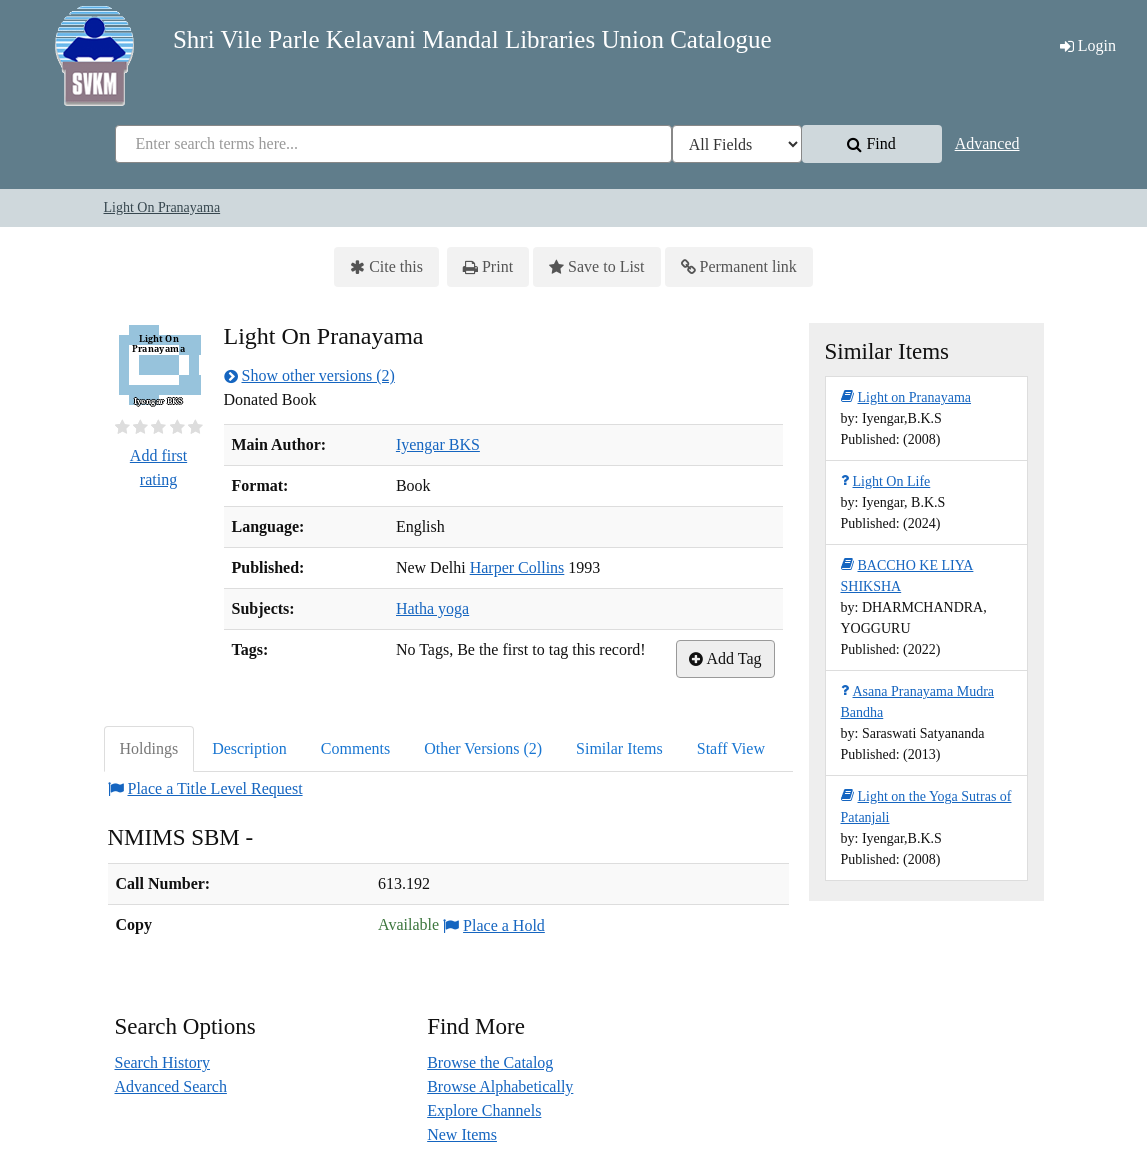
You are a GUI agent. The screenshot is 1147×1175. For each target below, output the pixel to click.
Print (488, 267)
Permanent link (739, 267)
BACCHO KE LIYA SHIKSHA (907, 574)
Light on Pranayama (906, 397)
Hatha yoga (432, 608)
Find (871, 144)
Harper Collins (517, 567)
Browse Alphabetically (500, 1086)
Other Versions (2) (483, 748)
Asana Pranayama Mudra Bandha (918, 700)
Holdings (149, 748)
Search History (163, 1062)
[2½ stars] (155, 427)
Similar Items (619, 748)
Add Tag (725, 659)
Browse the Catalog (490, 1062)
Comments (355, 748)
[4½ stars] (191, 427)
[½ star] (119, 427)
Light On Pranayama (162, 207)
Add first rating (158, 467)
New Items (462, 1134)
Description (249, 748)
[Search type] (737, 144)
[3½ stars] (173, 427)
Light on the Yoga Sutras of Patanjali (926, 805)
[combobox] (393, 144)
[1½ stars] (137, 427)
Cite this (386, 267)
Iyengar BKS (438, 444)
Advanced (987, 143)
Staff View (731, 748)
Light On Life (886, 481)
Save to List (596, 267)
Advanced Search (171, 1086)
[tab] (150, 749)
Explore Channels (484, 1110)
